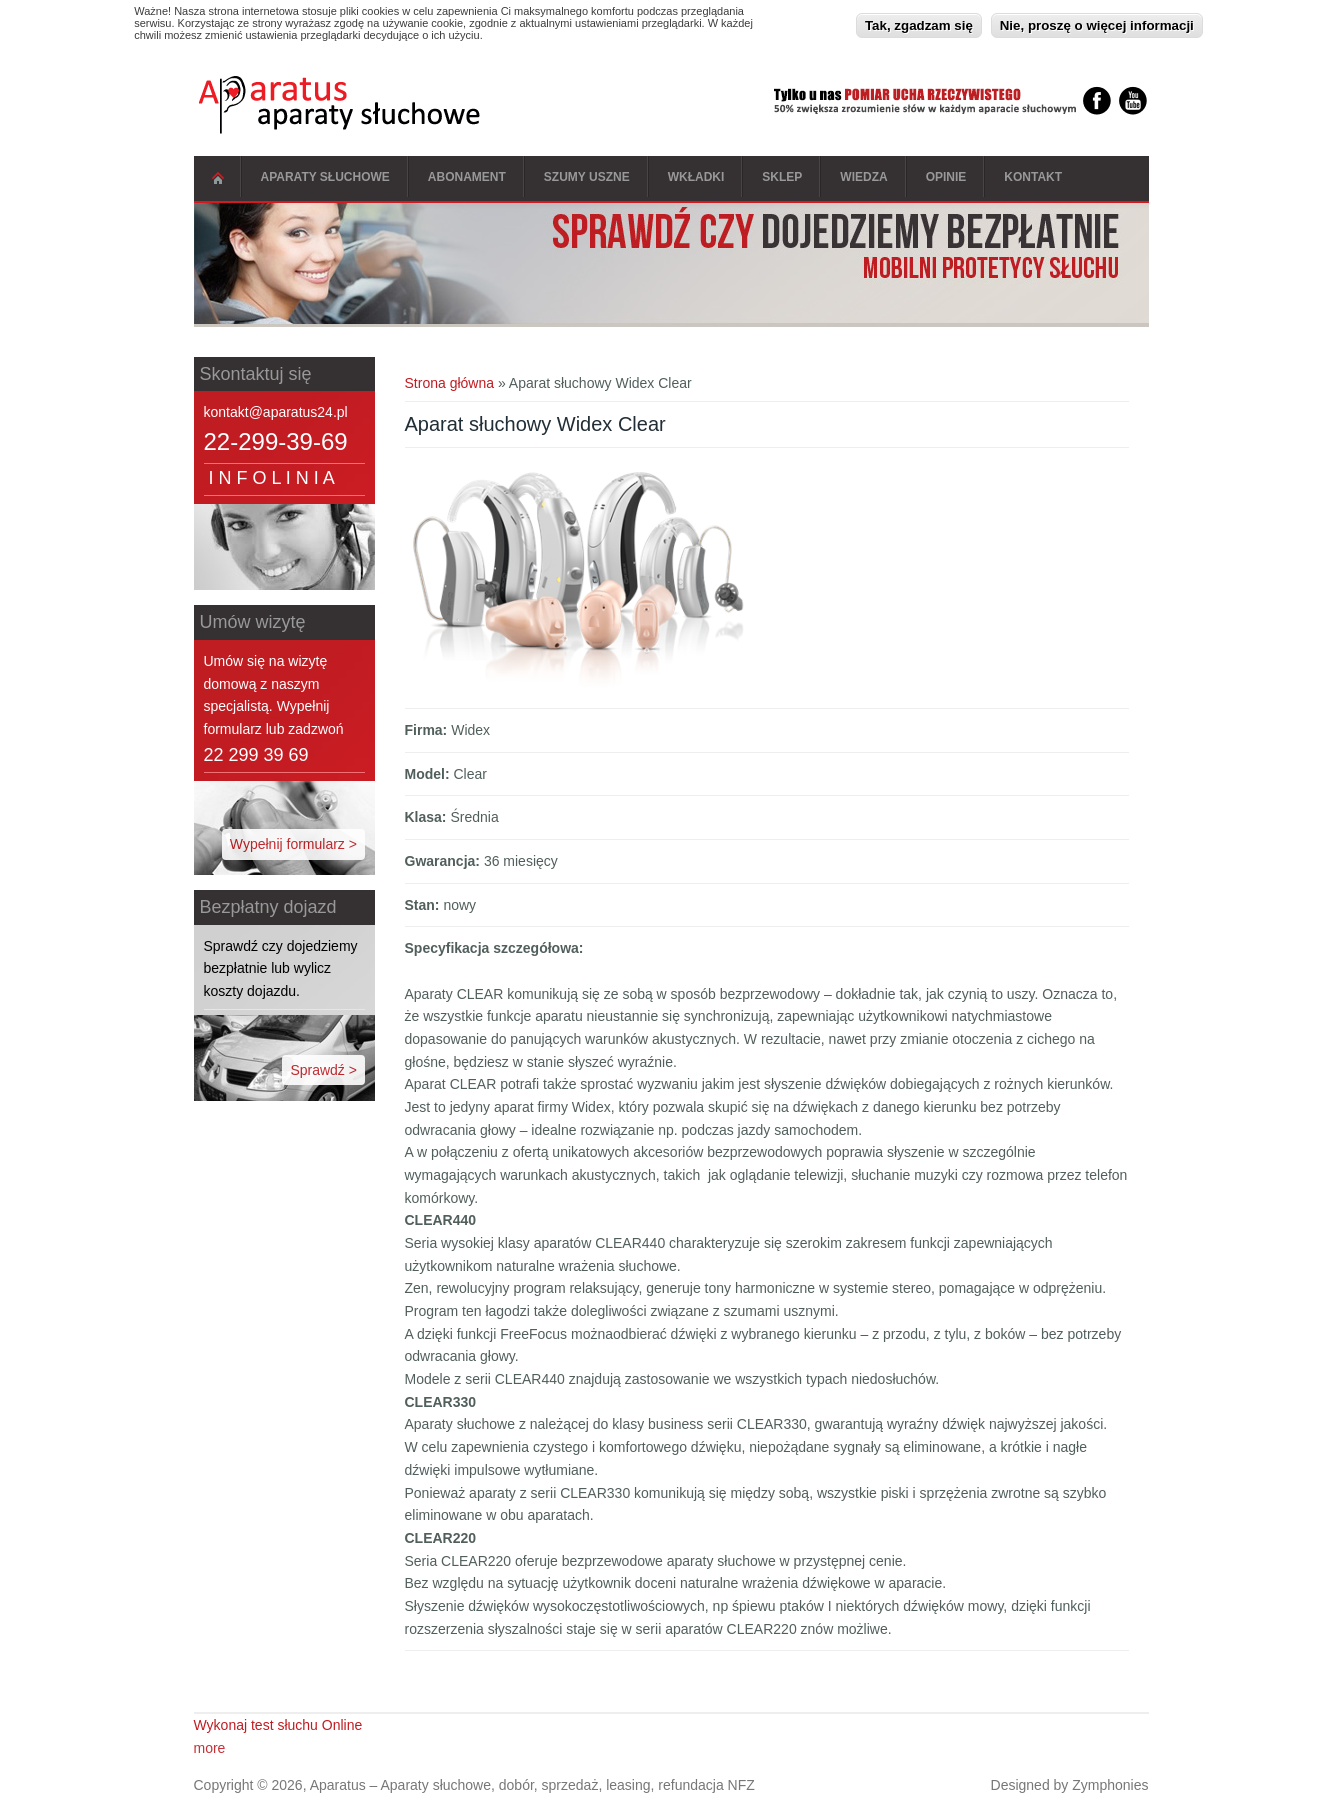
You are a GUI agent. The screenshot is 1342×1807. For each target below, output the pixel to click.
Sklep (782, 177)
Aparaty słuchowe (325, 177)
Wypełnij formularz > (293, 844)
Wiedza (863, 177)
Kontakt (1033, 177)
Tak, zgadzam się (919, 23)
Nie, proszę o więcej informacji (1097, 23)
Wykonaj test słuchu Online (278, 1725)
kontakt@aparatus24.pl (276, 412)
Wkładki (696, 177)
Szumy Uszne (587, 177)
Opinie (946, 177)
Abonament (467, 177)
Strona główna (218, 178)
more (210, 1748)
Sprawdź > (323, 1070)
